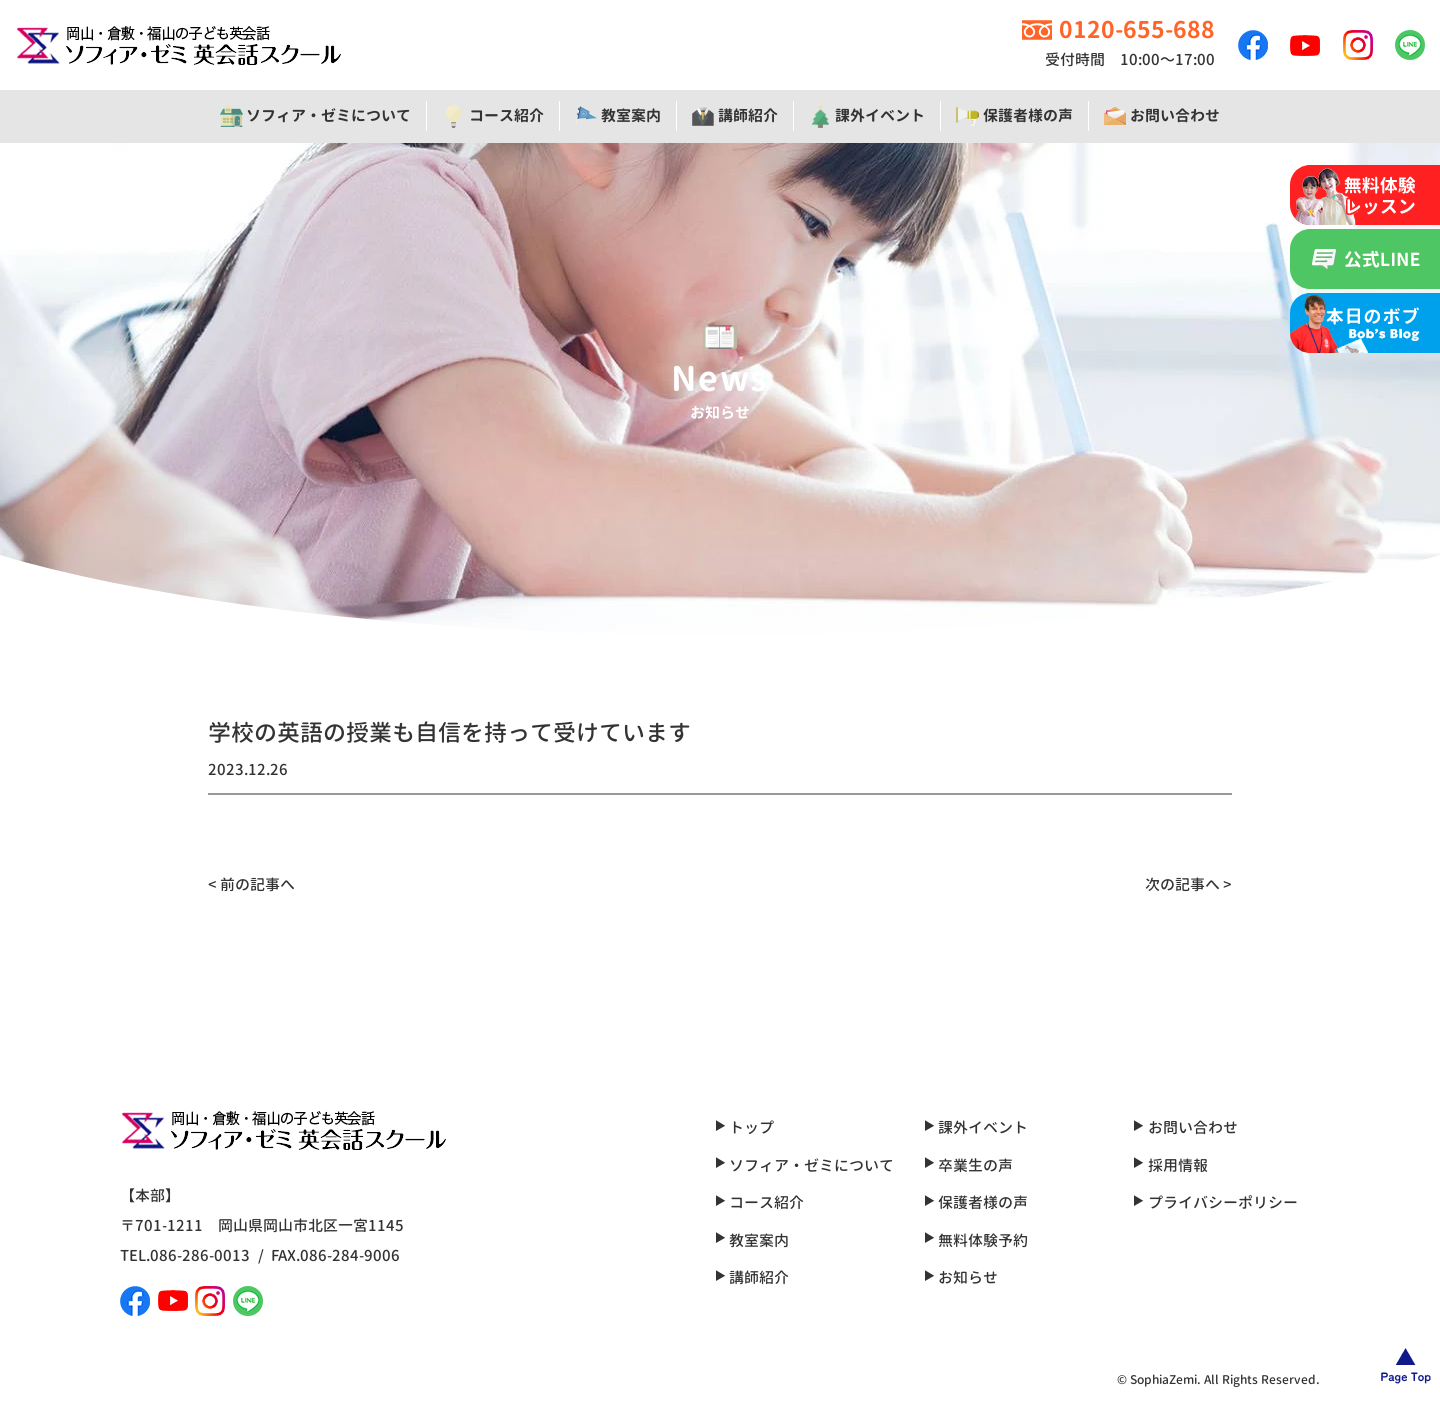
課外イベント (976, 1127)
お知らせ (961, 1277)
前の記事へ (257, 884)
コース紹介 (759, 1202)
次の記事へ (1182, 884)
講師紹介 (752, 1277)
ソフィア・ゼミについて (804, 1165)
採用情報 (1170, 1165)
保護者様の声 (976, 1202)
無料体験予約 (976, 1240)
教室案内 (752, 1240)
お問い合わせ (1185, 1127)
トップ (744, 1127)
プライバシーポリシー (1215, 1202)
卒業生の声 (968, 1165)
